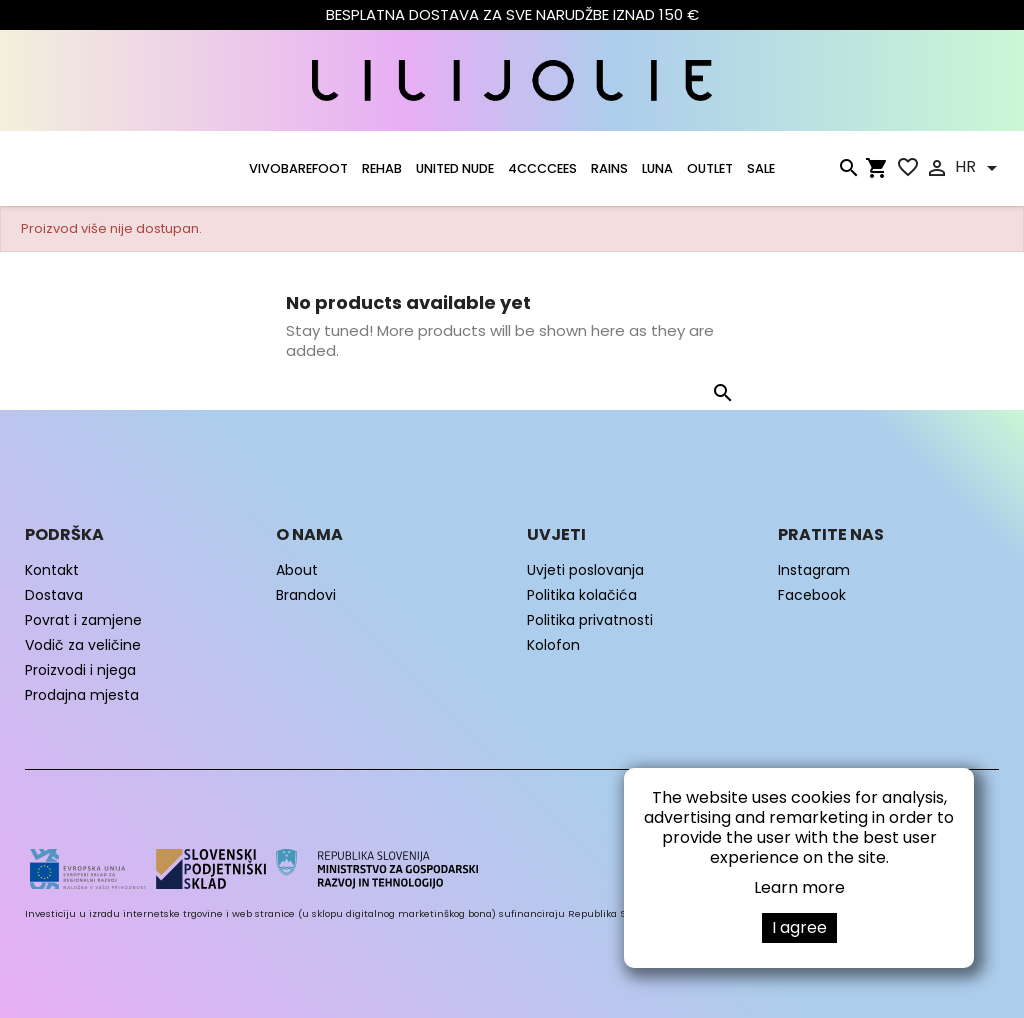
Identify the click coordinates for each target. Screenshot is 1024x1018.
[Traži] (848, 172)
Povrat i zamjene (83, 620)
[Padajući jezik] (979, 168)
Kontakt (52, 570)
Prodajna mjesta (82, 695)
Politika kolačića (582, 595)
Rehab (382, 168)
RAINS (609, 168)
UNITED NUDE (455, 168)
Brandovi (306, 595)
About (297, 570)
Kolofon (553, 645)
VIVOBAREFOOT (298, 168)
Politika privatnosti (590, 620)
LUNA (657, 168)
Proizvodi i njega (80, 670)
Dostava (54, 595)
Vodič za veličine (83, 645)
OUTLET (710, 168)
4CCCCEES (542, 168)
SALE (761, 168)
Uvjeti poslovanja (585, 570)
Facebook (812, 595)
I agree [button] (799, 927)
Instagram (814, 570)
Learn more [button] (799, 887)
